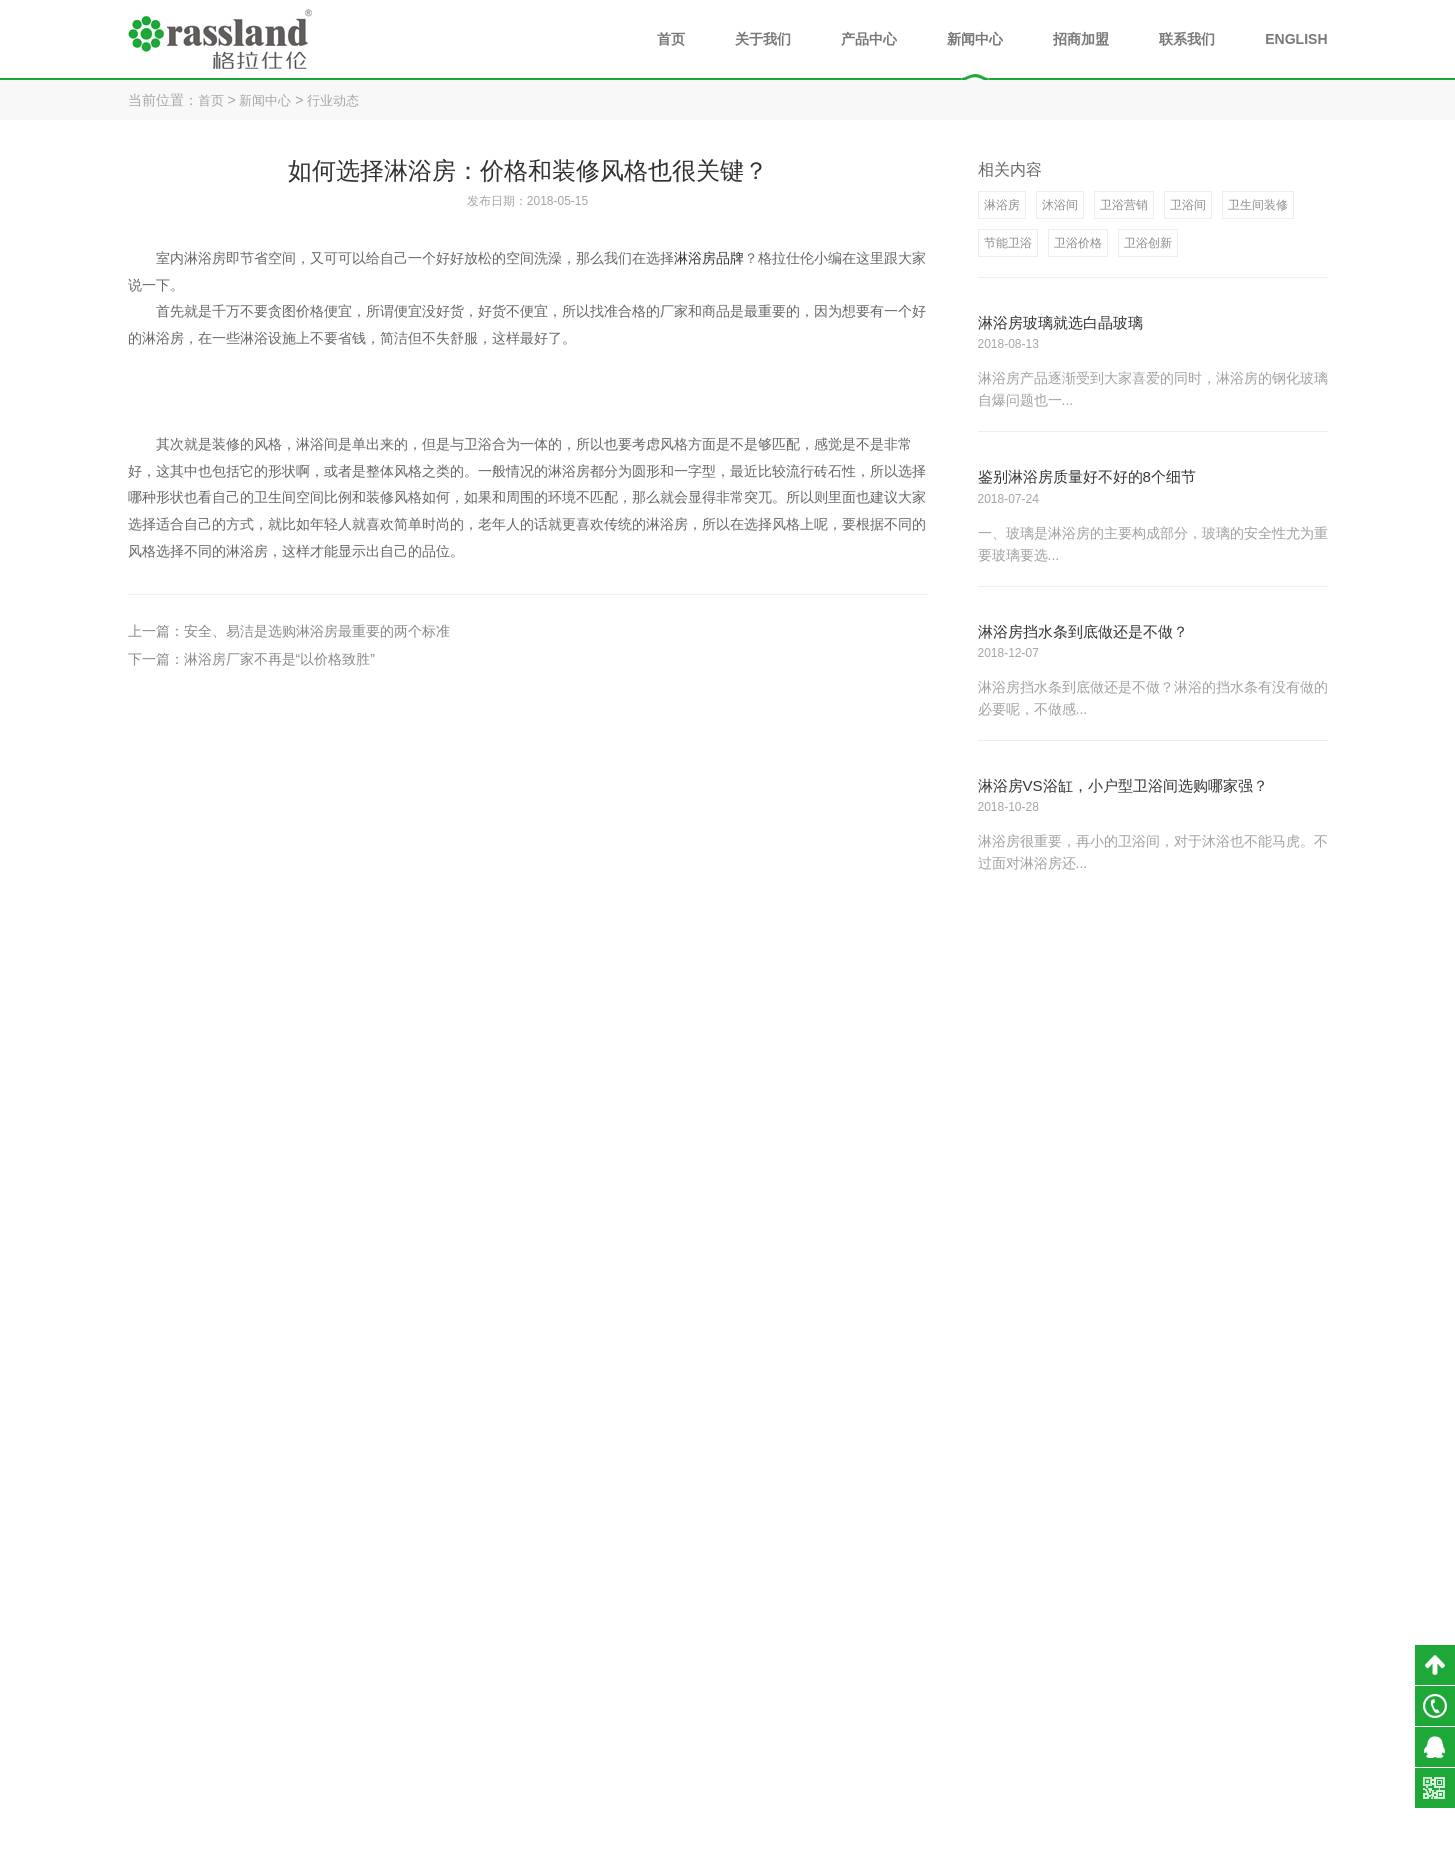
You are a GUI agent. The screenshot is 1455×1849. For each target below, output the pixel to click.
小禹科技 (989, 1829)
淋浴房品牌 (709, 258)
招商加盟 (1081, 39)
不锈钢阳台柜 (1034, 1706)
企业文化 (895, 1738)
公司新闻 (1157, 1642)
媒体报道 (1157, 1738)
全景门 (1015, 1738)
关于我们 (763, 39)
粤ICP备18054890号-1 (821, 1829)
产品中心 (869, 39)
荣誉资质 (895, 1674)
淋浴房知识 (1164, 1706)
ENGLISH (1296, 39)
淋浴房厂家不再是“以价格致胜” (279, 659)
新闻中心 (975, 39)
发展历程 (895, 1706)
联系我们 (1187, 39)
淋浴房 (1015, 1642)
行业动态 (341, 100)
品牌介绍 (895, 1642)
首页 (671, 39)
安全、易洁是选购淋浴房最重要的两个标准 (317, 631)
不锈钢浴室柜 (1034, 1674)
